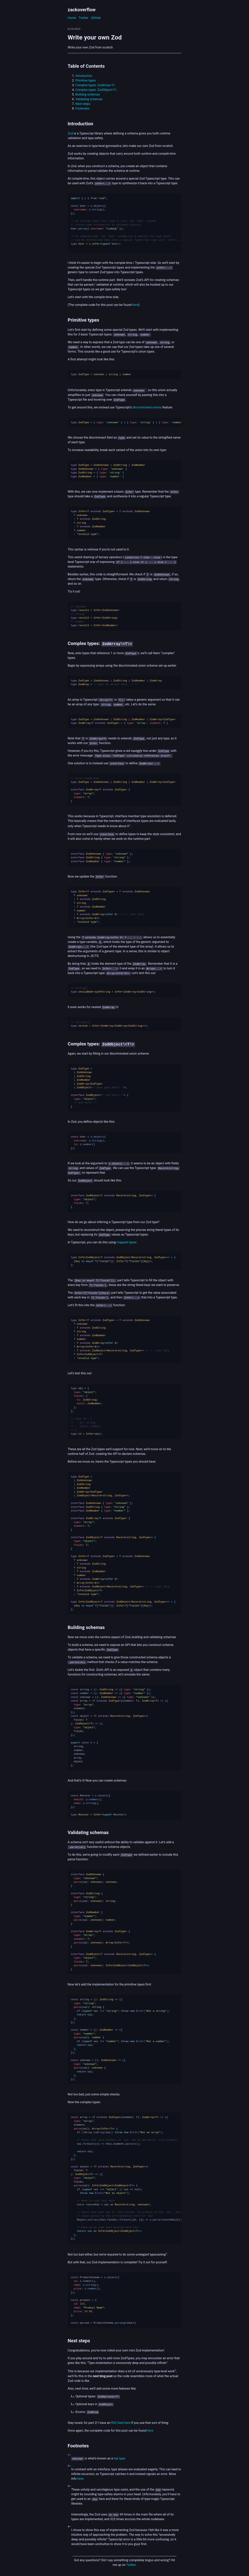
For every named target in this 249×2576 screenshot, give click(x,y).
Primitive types (85, 80)
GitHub (96, 18)
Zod (70, 133)
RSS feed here (120, 2422)
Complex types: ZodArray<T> (95, 85)
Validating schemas (89, 99)
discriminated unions (147, 407)
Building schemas (87, 94)
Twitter (83, 18)
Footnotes (82, 108)
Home (72, 18)
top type (119, 2458)
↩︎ (70, 2454)
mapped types (126, 1242)
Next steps (82, 104)
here (135, 305)
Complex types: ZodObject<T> (96, 90)
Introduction (83, 76)
